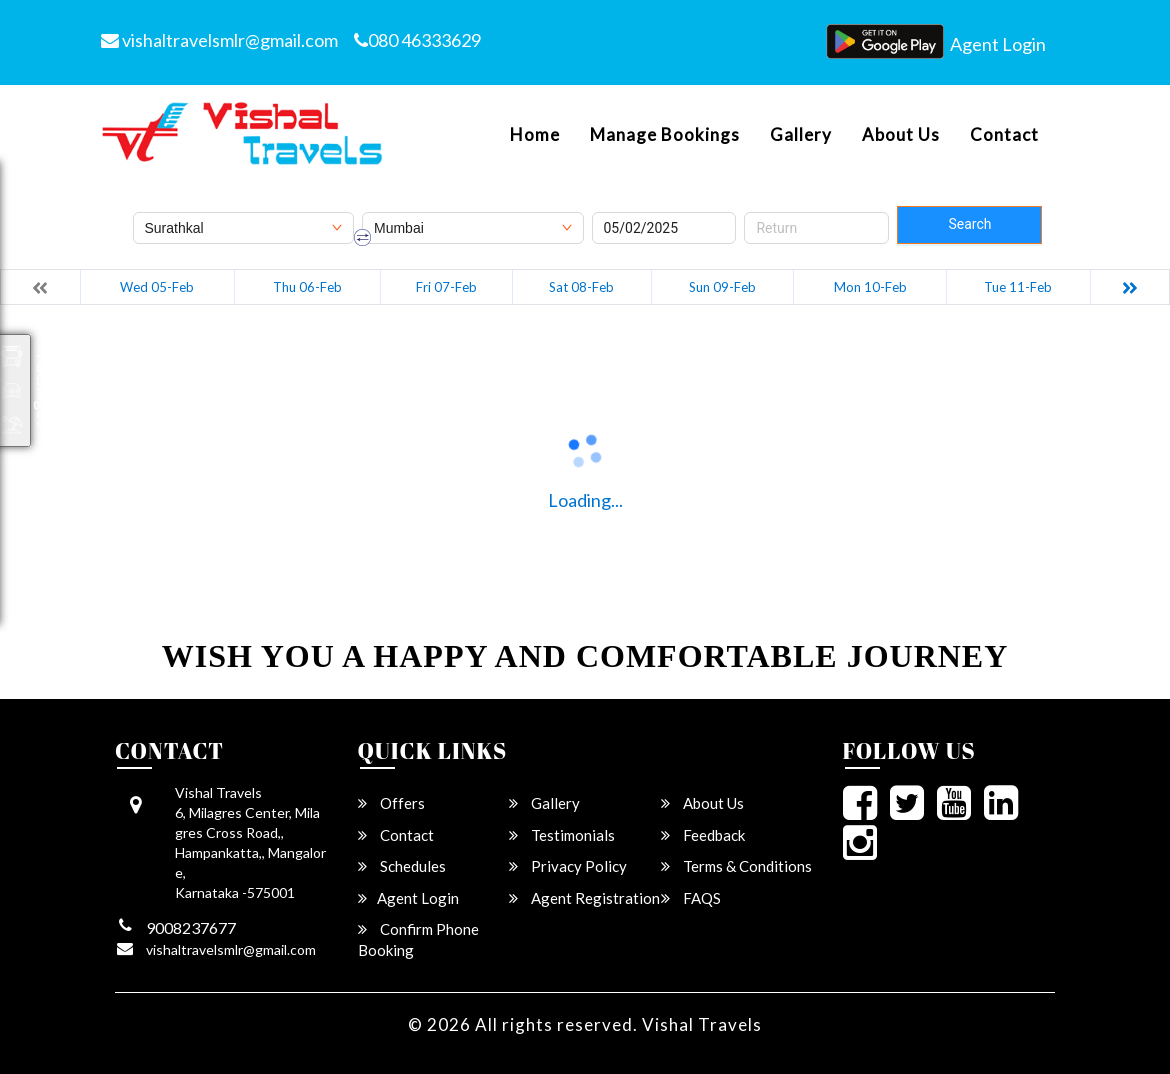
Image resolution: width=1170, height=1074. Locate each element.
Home (535, 135)
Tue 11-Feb (1018, 287)
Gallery (801, 135)
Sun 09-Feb (722, 287)
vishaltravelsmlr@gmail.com (219, 40)
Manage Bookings (665, 135)
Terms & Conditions (736, 866)
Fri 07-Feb (446, 287)
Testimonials (562, 835)
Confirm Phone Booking (418, 939)
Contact (1004, 135)
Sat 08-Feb (581, 287)
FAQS (691, 898)
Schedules (402, 866)
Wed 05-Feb (157, 287)
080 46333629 (417, 40)
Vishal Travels (702, 1024)
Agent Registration (584, 898)
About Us (901, 135)
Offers (391, 803)
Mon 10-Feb (870, 287)
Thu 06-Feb (307, 287)
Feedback (703, 835)
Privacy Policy (568, 866)
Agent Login (998, 44)
